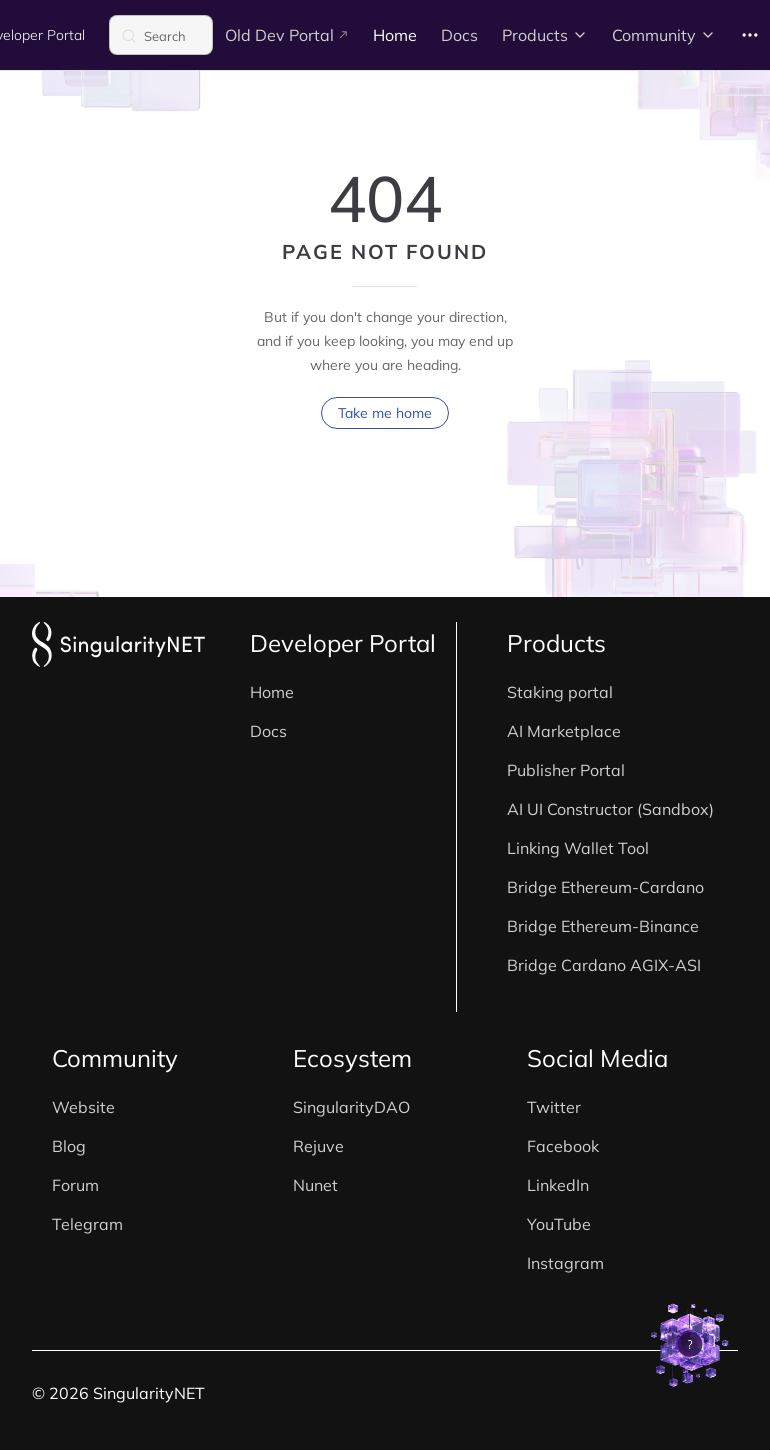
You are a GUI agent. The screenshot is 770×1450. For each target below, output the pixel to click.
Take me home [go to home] (385, 413)
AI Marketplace (564, 731)
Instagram (565, 1263)
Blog (69, 1146)
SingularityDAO (351, 1107)
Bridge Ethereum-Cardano (605, 887)
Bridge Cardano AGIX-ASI (604, 965)
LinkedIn (558, 1185)
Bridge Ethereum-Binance (603, 926)
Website (83, 1107)
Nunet (315, 1185)
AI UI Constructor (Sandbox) (610, 809)
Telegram (87, 1224)
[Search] (161, 35)
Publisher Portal (566, 770)
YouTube (559, 1224)
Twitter (554, 1107)
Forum (75, 1185)
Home (272, 692)
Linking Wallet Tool (578, 848)
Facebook (563, 1146)
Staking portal (560, 692)
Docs (268, 731)
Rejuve (318, 1146)
